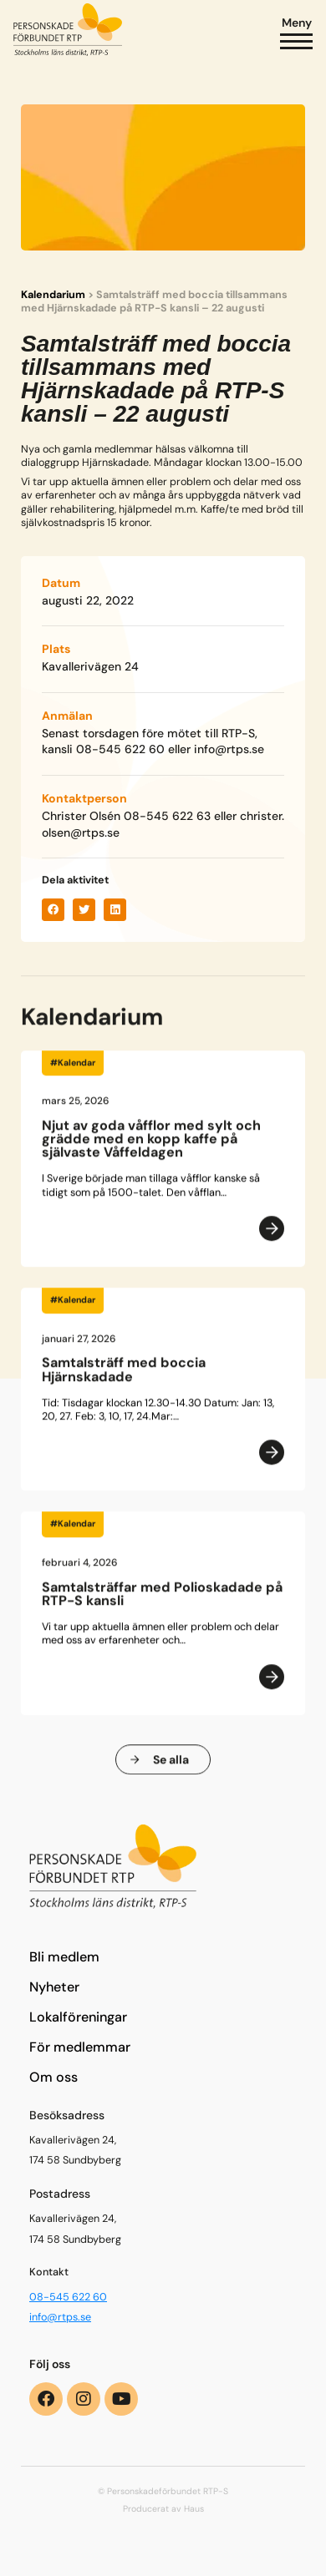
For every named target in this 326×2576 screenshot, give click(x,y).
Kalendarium (53, 294)
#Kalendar (72, 1070)
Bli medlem (64, 1957)
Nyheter (54, 1987)
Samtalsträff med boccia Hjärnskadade (124, 1376)
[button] (53, 909)
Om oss (53, 2077)
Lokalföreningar (78, 2017)
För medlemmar (79, 2047)
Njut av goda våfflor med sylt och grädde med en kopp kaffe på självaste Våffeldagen (151, 1146)
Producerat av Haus (163, 2508)
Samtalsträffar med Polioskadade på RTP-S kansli (162, 1601)
